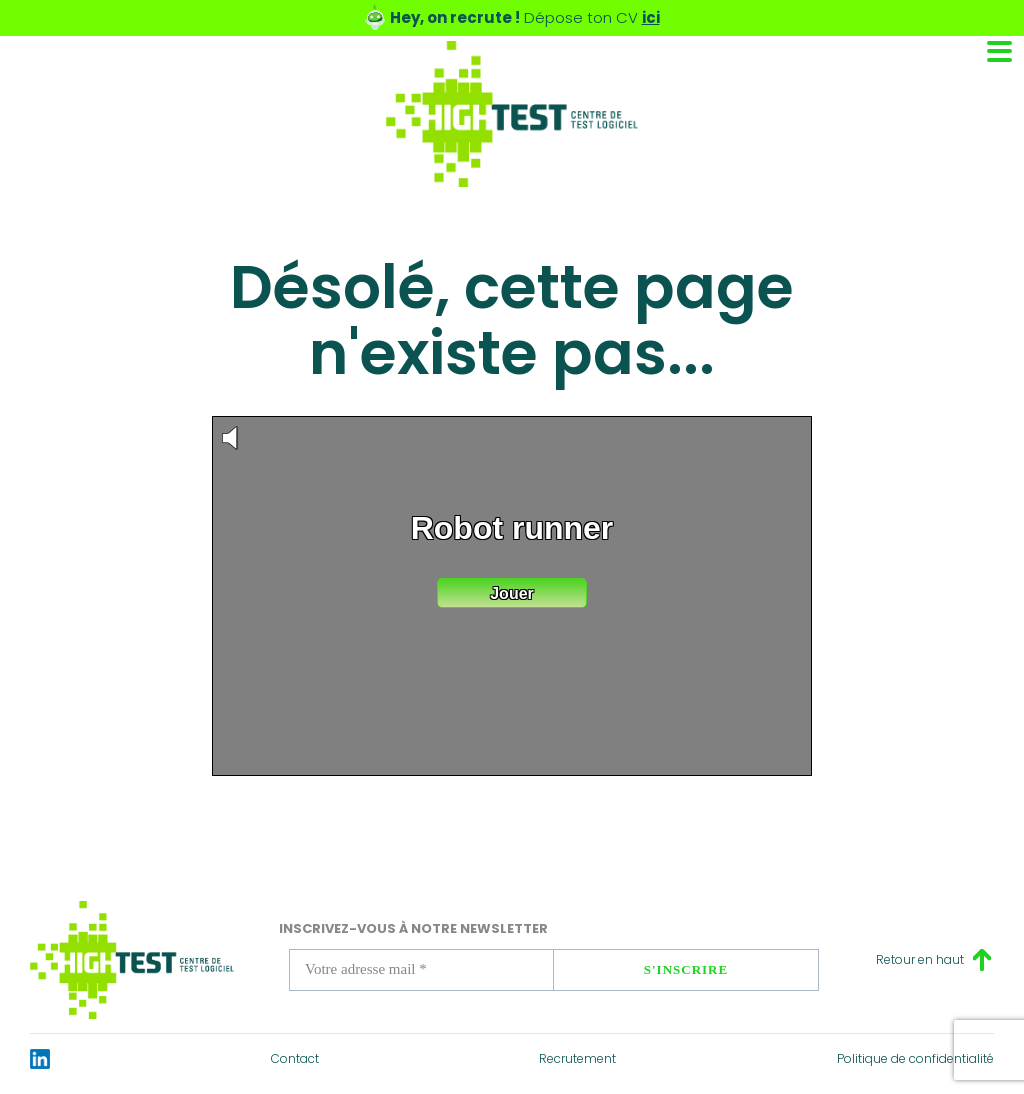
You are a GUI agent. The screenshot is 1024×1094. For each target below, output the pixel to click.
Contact (295, 1058)
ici (651, 17)
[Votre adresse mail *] (421, 970)
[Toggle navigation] (999, 51)
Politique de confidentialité (915, 1058)
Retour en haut (920, 959)
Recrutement (577, 1058)
